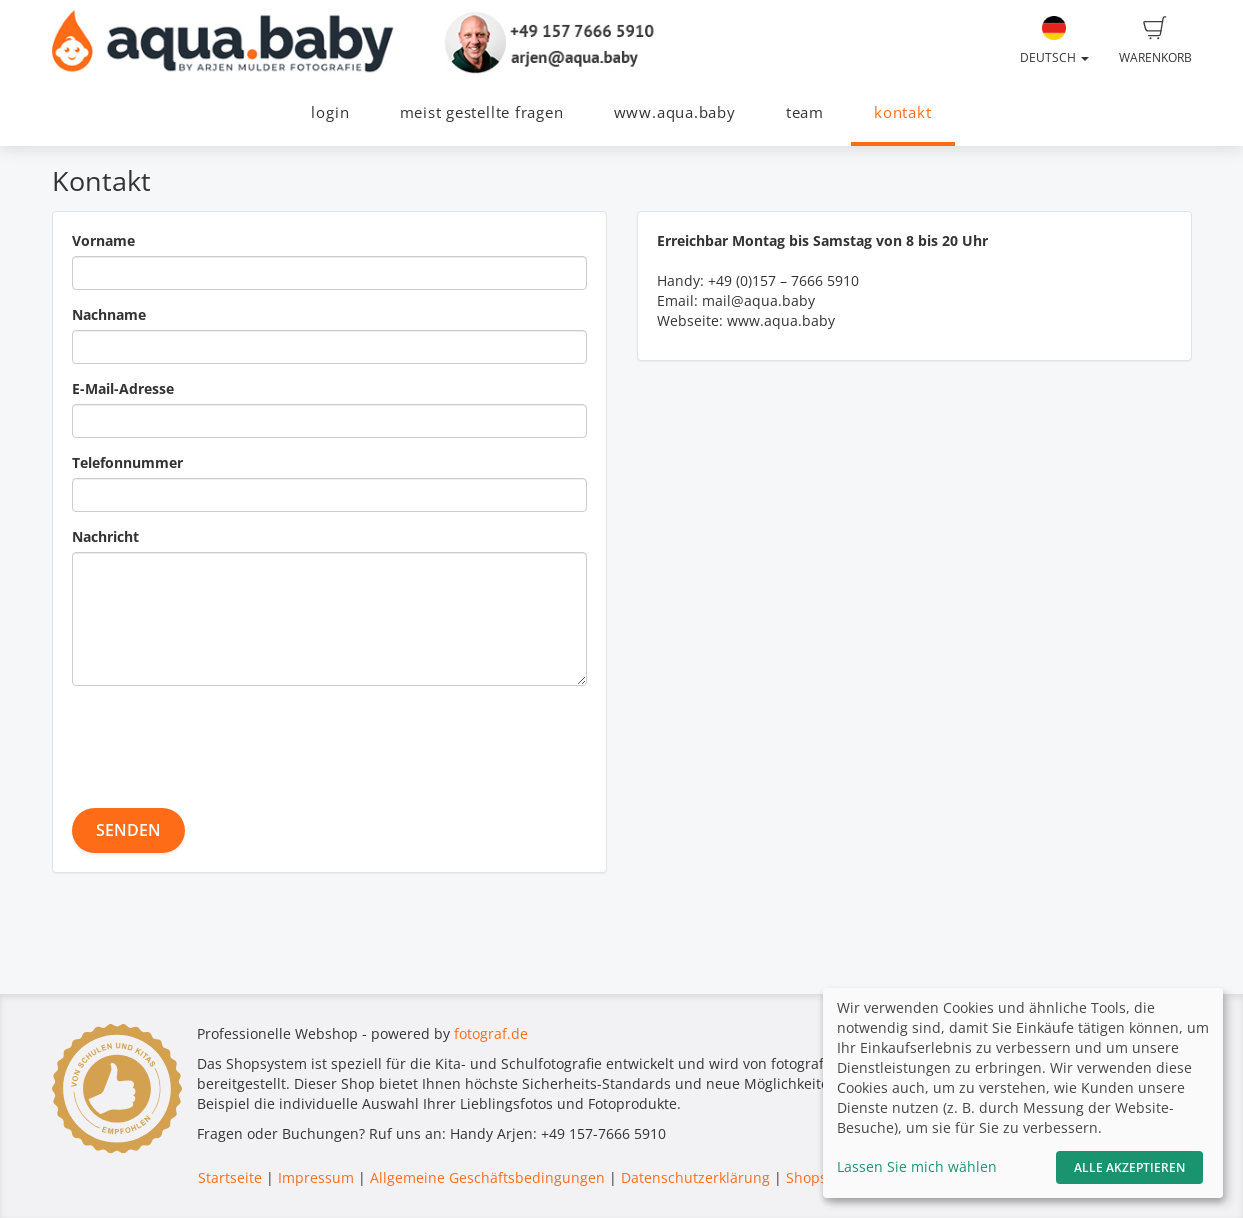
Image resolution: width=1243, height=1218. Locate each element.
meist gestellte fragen (482, 112)
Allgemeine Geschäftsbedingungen (487, 1177)
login (330, 112)
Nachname (109, 314)
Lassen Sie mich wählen (917, 1166)
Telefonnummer (127, 462)
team (805, 112)
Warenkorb (1155, 41)
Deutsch (1054, 41)
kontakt (902, 112)
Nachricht (105, 536)
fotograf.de (491, 1033)
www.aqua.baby (675, 112)
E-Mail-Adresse (123, 388)
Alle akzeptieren (1129, 1167)
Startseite (230, 1177)
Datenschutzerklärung (695, 1177)
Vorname (103, 240)
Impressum (316, 1177)
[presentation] (224, 740)
